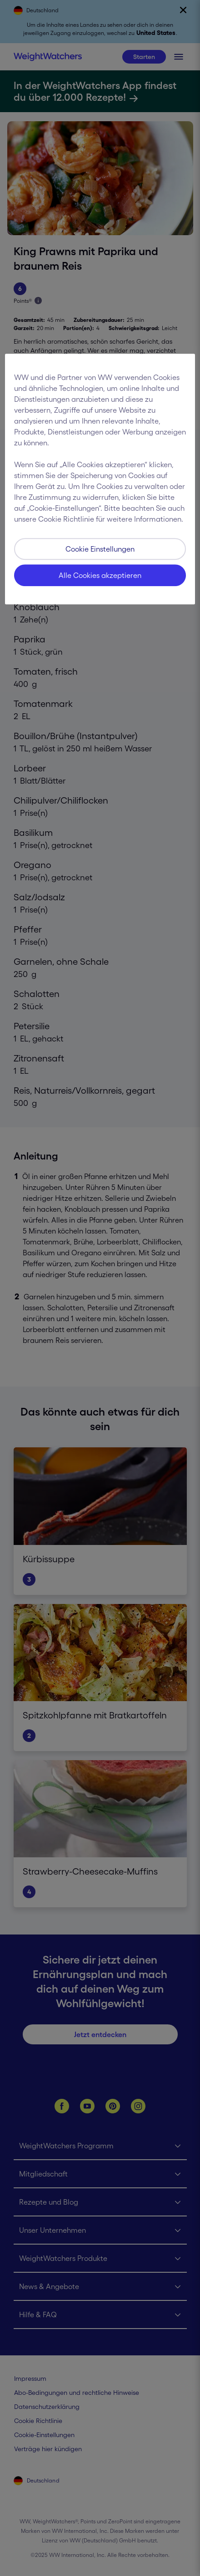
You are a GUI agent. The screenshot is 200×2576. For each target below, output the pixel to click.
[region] (100, 479)
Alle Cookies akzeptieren (100, 575)
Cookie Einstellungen (100, 549)
